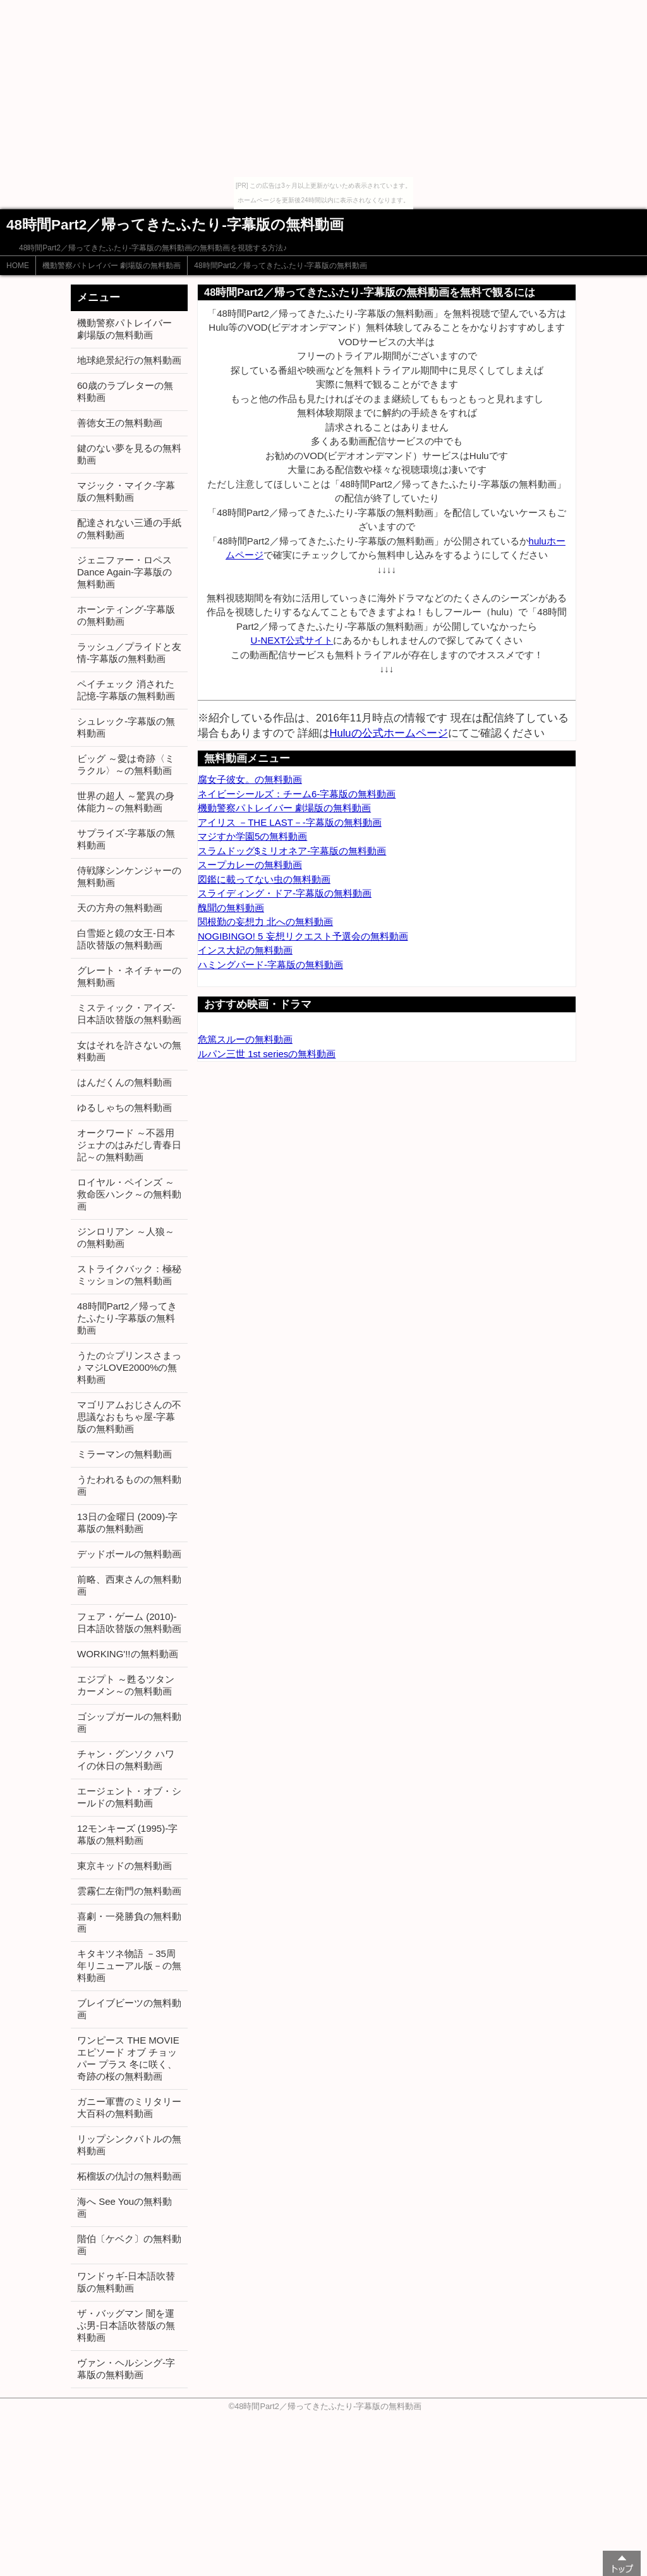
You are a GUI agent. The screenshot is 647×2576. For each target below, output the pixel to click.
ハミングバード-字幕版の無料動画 (270, 964)
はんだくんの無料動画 (124, 1082)
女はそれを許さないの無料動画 (129, 1051)
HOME (17, 265)
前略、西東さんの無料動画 (129, 1585)
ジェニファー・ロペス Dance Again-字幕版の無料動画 (124, 572)
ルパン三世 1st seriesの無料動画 (267, 1053)
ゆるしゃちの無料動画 (124, 1107)
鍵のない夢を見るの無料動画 (129, 454)
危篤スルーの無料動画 (245, 1039)
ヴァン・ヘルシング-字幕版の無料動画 (126, 2368)
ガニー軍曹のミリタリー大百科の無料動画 (129, 2107)
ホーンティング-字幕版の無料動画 (126, 615)
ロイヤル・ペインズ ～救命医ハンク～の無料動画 (129, 1194)
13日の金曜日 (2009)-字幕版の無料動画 (127, 1522)
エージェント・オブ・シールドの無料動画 (129, 1797)
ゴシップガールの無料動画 (129, 1722)
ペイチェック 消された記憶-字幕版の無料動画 (126, 689)
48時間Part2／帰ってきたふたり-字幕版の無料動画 (280, 265)
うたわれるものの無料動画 (129, 1485)
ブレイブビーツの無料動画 (129, 2008)
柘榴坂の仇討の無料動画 (129, 2176)
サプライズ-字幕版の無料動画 (126, 839)
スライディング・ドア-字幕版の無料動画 (285, 893)
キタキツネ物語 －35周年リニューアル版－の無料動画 (129, 1965)
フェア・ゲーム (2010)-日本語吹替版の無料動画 (129, 1622)
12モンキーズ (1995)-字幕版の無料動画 (127, 1834)
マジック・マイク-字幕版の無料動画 (126, 491)
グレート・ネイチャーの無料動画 (129, 976)
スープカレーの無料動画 (250, 864)
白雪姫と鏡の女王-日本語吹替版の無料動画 (126, 939)
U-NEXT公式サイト (292, 640)
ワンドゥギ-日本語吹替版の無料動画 (126, 2282)
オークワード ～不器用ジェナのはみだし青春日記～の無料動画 (129, 1144)
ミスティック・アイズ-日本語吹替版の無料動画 (129, 1013)
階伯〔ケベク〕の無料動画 (129, 2244)
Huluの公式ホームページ (389, 733)
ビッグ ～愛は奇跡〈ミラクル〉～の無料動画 (125, 764)
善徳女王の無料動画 (119, 422)
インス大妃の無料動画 (245, 950)
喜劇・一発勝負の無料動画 (129, 1922)
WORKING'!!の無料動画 (127, 1653)
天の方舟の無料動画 (119, 907)
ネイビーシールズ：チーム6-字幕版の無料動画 (297, 793)
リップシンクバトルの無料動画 (129, 2144)
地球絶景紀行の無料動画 (129, 360)
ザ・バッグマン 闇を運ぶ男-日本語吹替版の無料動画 (126, 2325)
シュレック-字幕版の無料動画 (126, 727)
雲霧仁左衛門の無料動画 (129, 1891)
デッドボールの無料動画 (129, 1554)
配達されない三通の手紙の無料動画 (129, 528)
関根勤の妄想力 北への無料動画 (265, 921)
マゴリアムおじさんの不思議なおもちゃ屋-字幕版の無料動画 (129, 1416)
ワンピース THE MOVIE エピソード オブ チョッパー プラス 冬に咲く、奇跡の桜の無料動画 (128, 2058)
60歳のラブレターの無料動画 (125, 391)
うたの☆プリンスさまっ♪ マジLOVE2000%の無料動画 (129, 1367)
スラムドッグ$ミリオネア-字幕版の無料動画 (292, 850)
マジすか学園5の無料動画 (252, 836)
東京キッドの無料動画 (124, 1865)
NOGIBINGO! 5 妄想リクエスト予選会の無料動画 (303, 936)
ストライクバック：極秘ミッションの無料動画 (129, 1274)
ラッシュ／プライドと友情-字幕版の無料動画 (129, 652)
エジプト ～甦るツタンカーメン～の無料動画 (125, 1685)
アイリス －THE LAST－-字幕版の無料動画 (290, 822)
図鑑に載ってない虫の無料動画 (264, 879)
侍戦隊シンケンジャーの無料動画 (129, 876)
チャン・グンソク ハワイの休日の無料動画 (125, 1759)
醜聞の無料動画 (231, 907)
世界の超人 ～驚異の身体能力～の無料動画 (125, 801)
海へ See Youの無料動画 (124, 2207)
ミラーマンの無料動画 (124, 1454)
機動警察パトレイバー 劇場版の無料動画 (111, 265)
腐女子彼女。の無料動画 (250, 779)
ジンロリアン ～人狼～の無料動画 (125, 1237)
